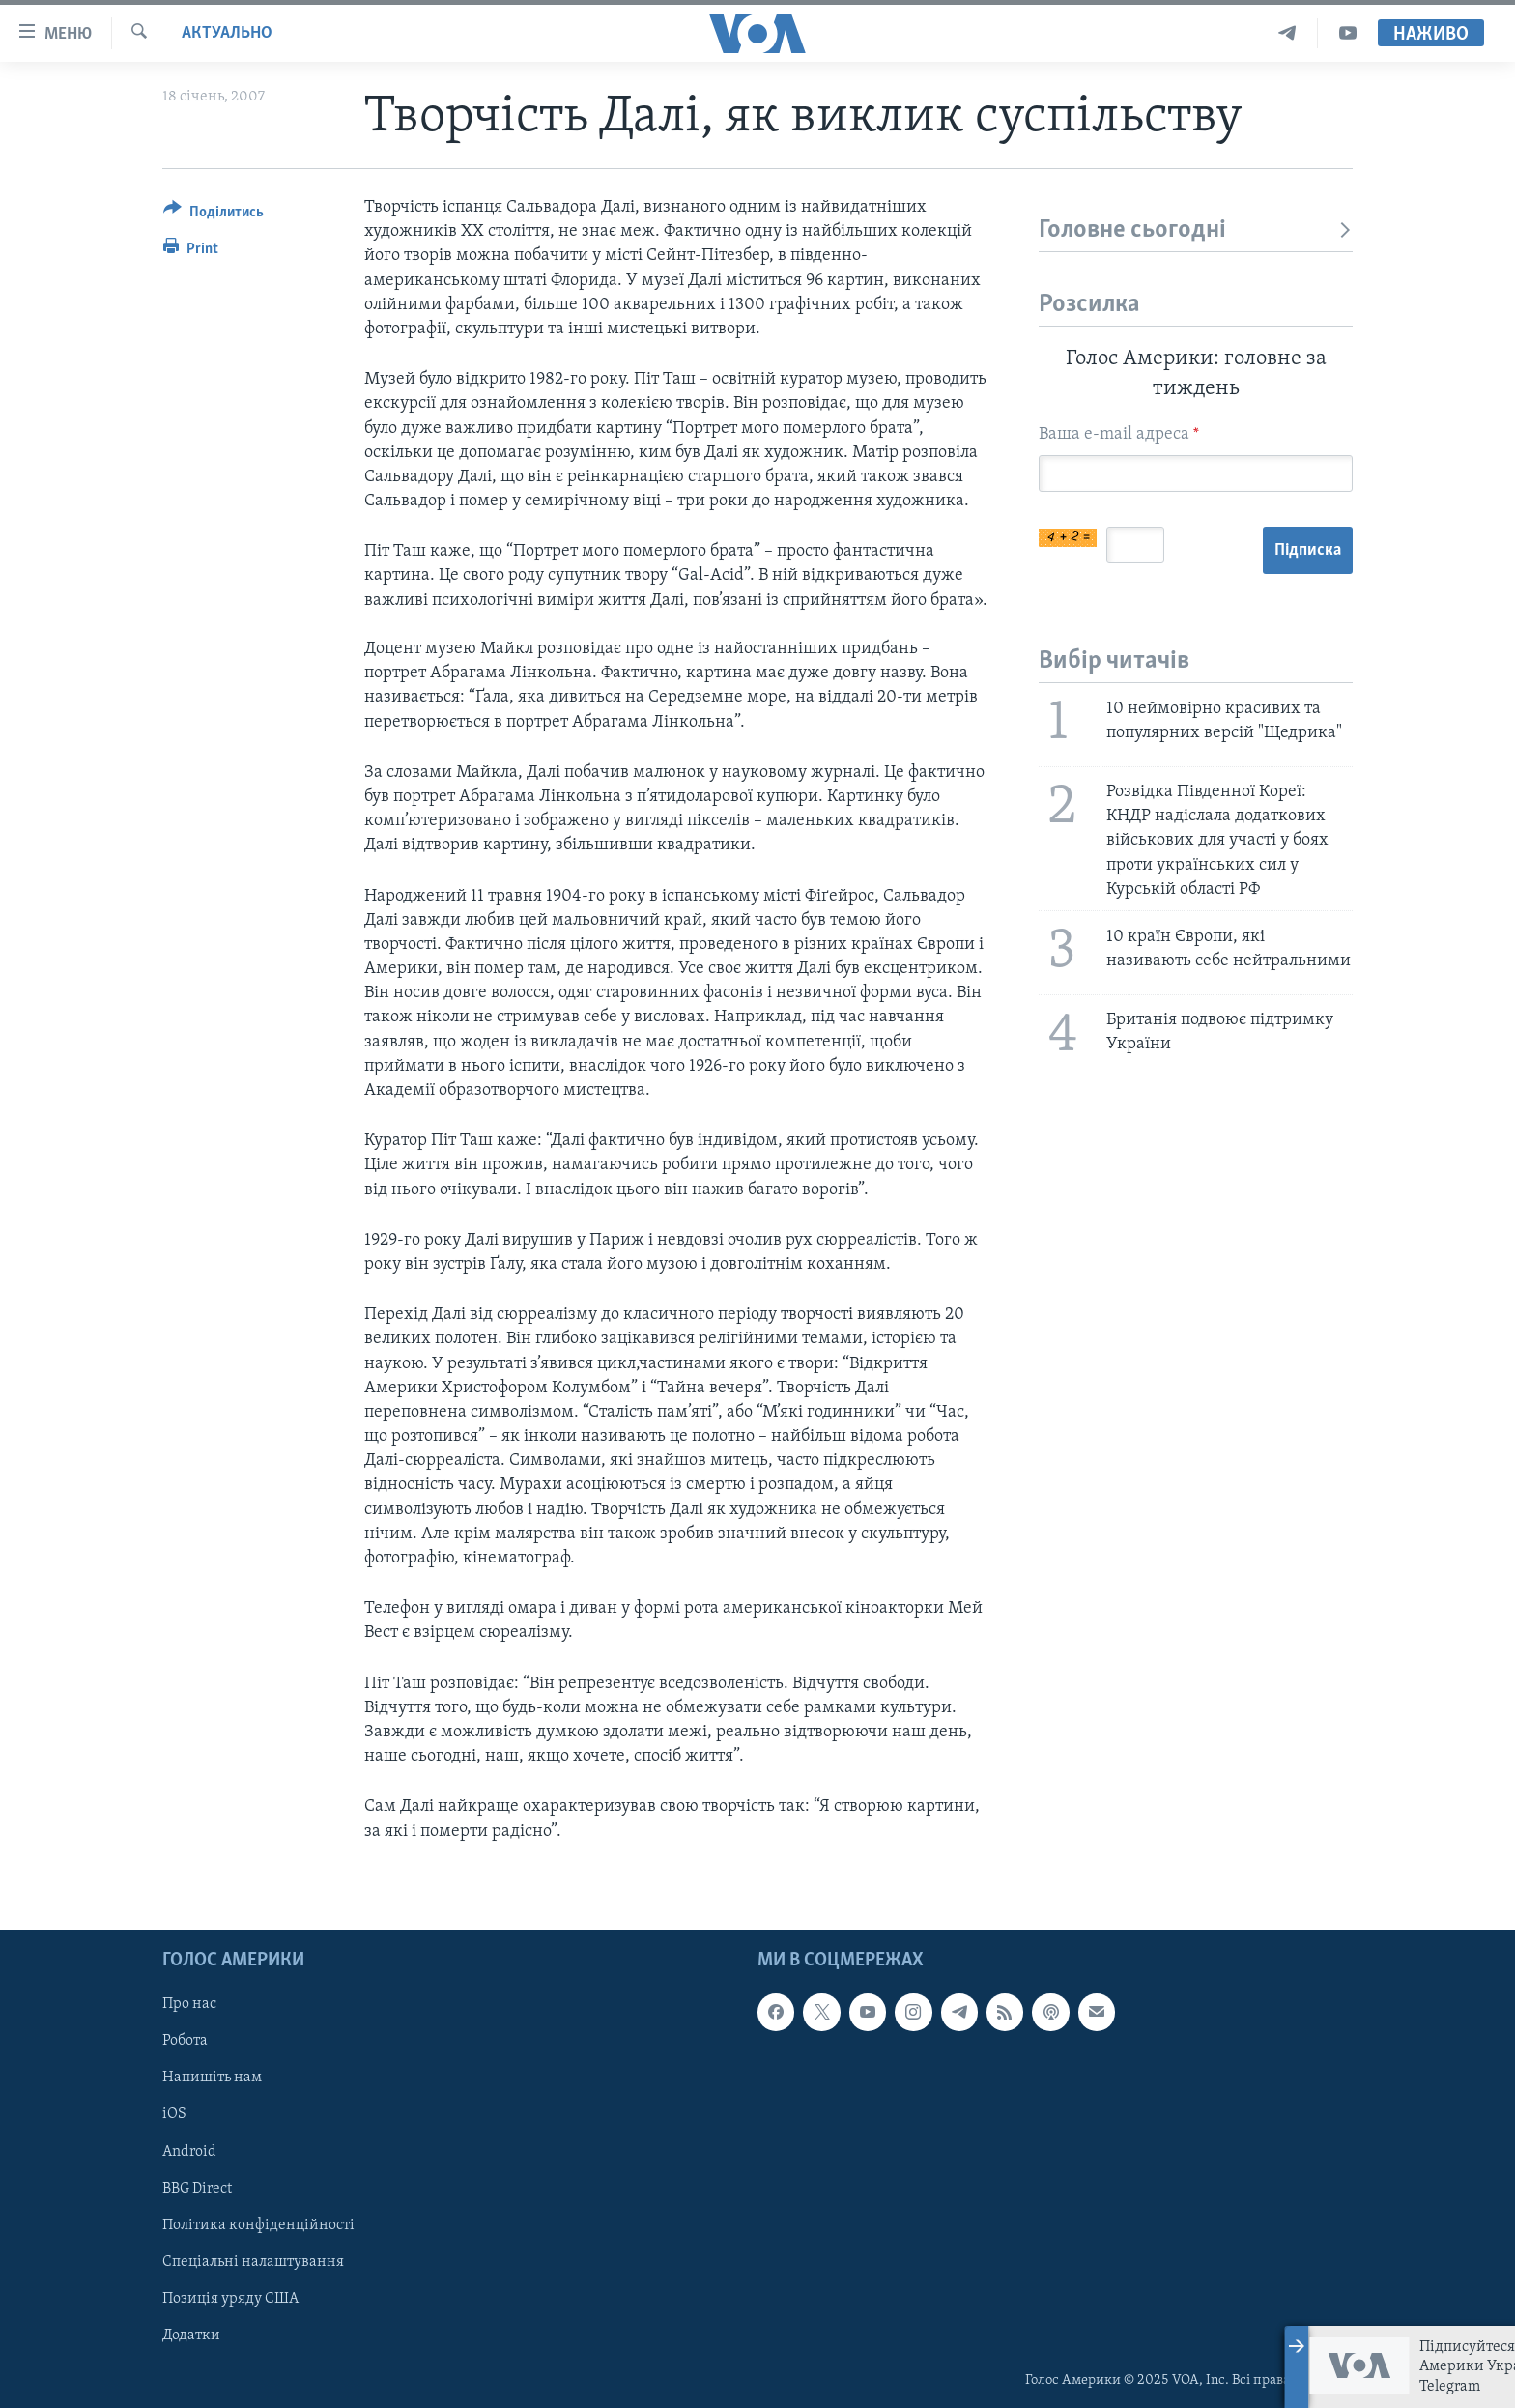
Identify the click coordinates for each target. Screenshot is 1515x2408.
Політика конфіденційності (258, 2224)
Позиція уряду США (230, 2298)
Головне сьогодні (1196, 230)
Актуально (227, 33)
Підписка (1307, 550)
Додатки (191, 2334)
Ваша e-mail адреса (1119, 434)
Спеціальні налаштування (253, 2261)
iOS (174, 2114)
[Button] (213, 215)
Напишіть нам (212, 2077)
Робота (185, 2041)
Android (189, 2151)
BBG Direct (197, 2187)
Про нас (189, 2004)
